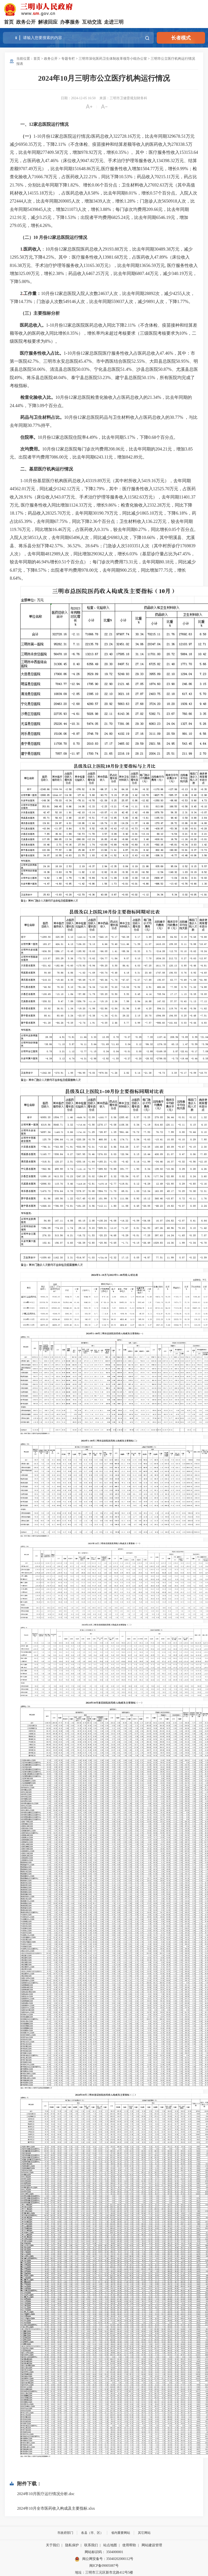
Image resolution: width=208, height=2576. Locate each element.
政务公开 (26, 22)
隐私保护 (72, 2545)
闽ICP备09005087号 (104, 2566)
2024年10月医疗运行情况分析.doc (45, 2494)
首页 (9, 22)
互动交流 (92, 22)
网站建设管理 (152, 2545)
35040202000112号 (119, 2559)
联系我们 (91, 2545)
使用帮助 (129, 2545)
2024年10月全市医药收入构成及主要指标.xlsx (56, 2508)
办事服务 (70, 22)
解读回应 (48, 22)
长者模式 (181, 37)
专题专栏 (68, 58)
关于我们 (53, 2545)
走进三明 (114, 22)
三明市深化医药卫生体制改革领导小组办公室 (113, 58)
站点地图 (110, 2545)
